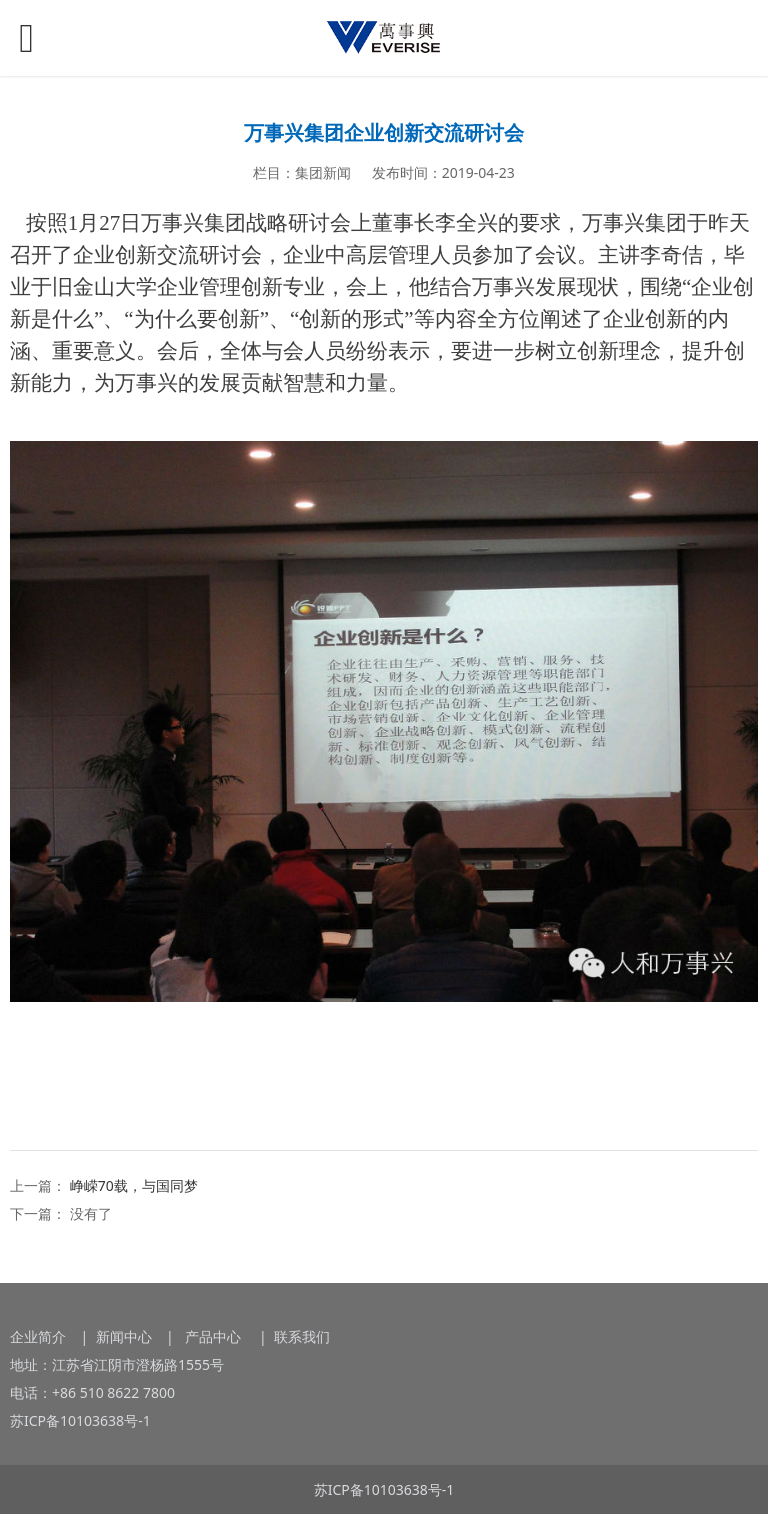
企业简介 (38, 1336)
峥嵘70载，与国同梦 (134, 1185)
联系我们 (302, 1336)
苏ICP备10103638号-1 (80, 1420)
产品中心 (215, 1336)
